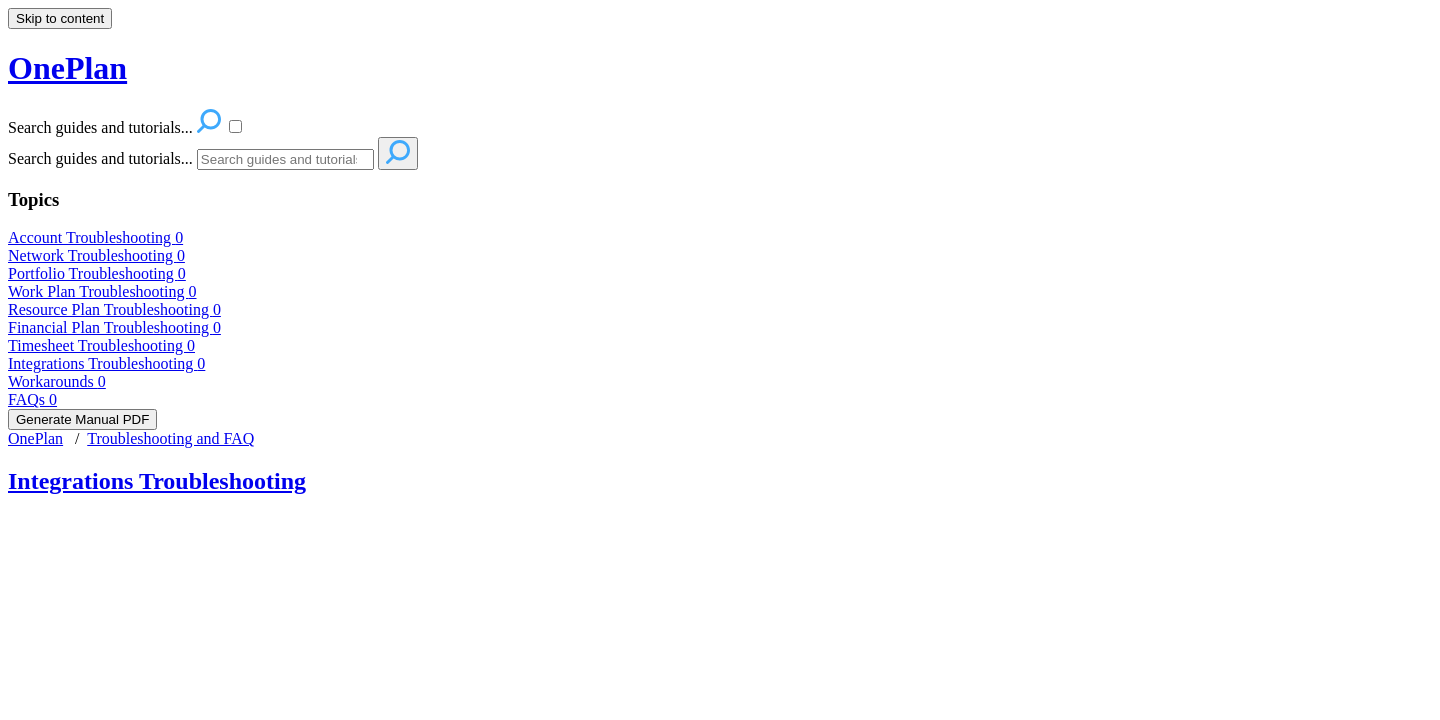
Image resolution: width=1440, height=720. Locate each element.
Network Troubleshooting (96, 255)
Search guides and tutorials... (100, 158)
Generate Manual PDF (82, 419)
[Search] (285, 159)
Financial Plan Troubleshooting (114, 327)
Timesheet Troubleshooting (101, 345)
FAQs (32, 399)
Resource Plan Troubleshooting (114, 309)
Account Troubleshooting (95, 237)
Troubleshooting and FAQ (170, 438)
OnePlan (35, 438)
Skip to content (60, 18)
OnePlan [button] (67, 68)
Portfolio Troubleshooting (97, 273)
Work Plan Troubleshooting (102, 291)
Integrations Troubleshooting (106, 363)
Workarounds (57, 381)
